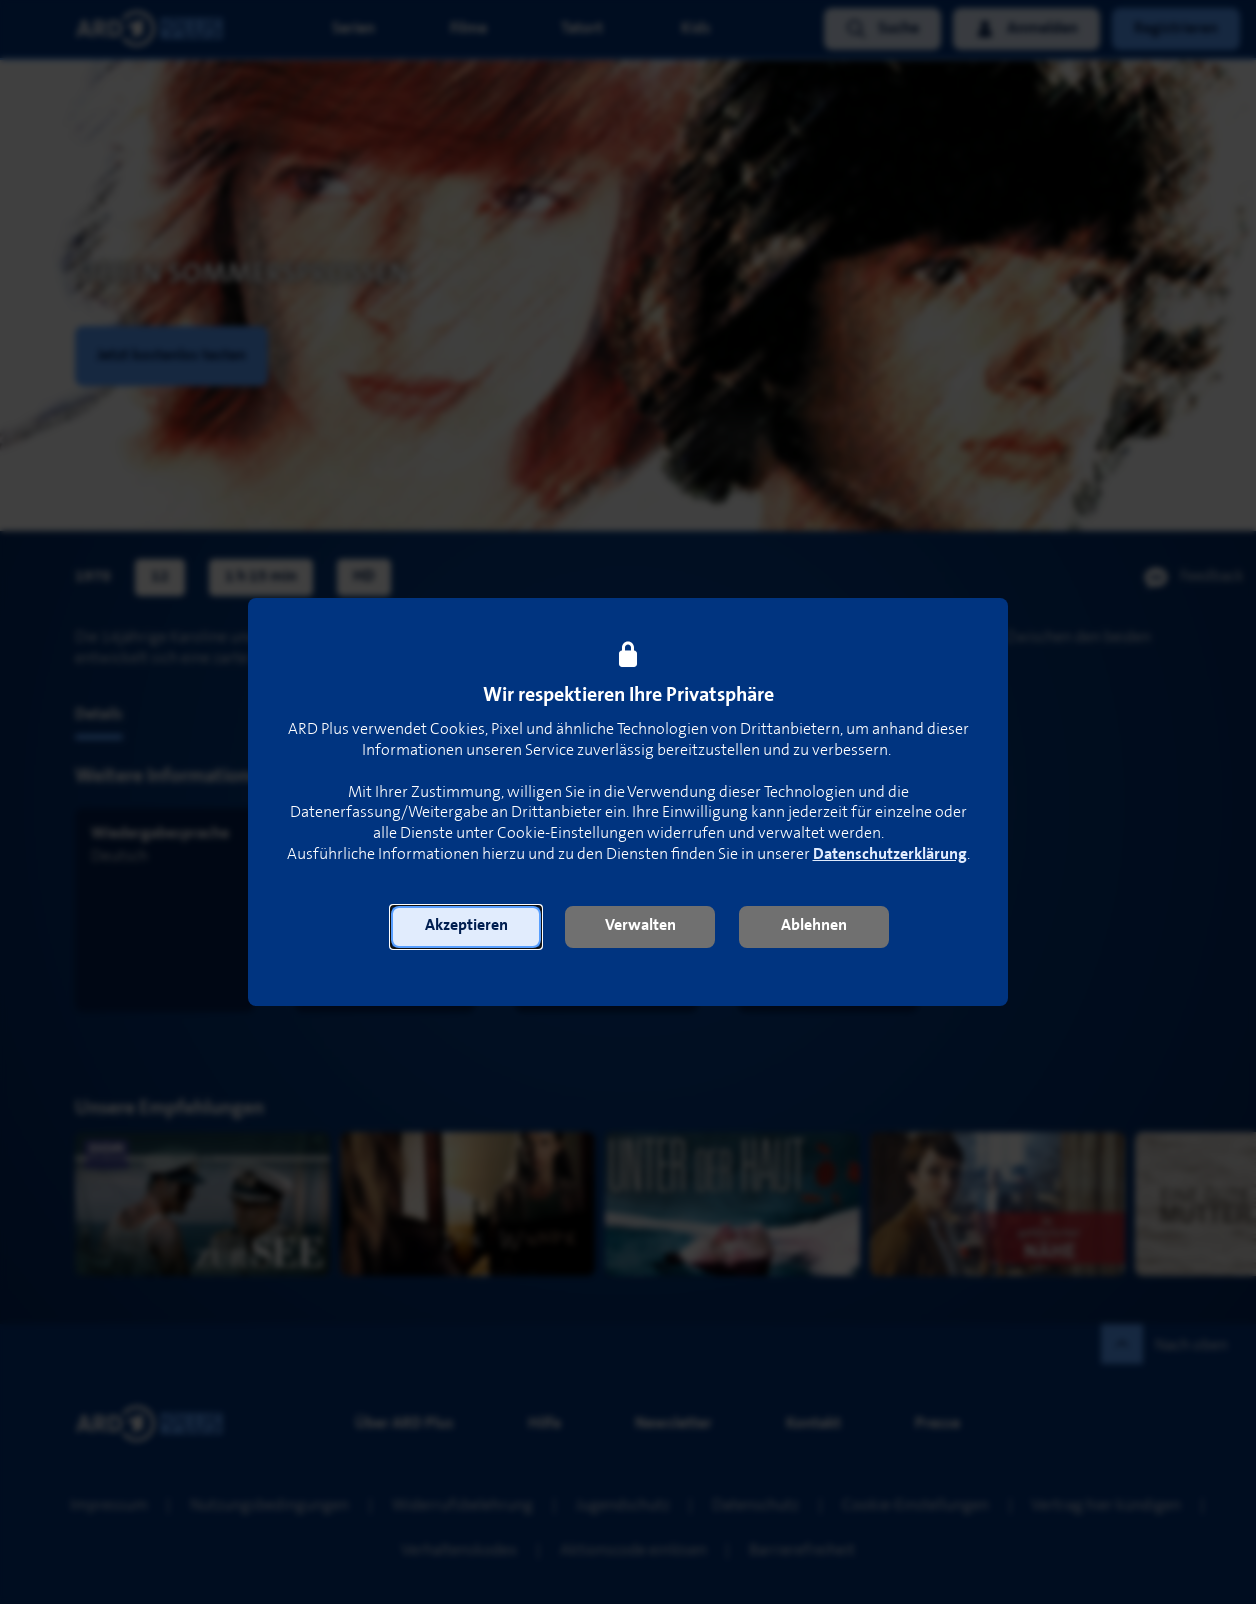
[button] (466, 927)
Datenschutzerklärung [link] (890, 854)
